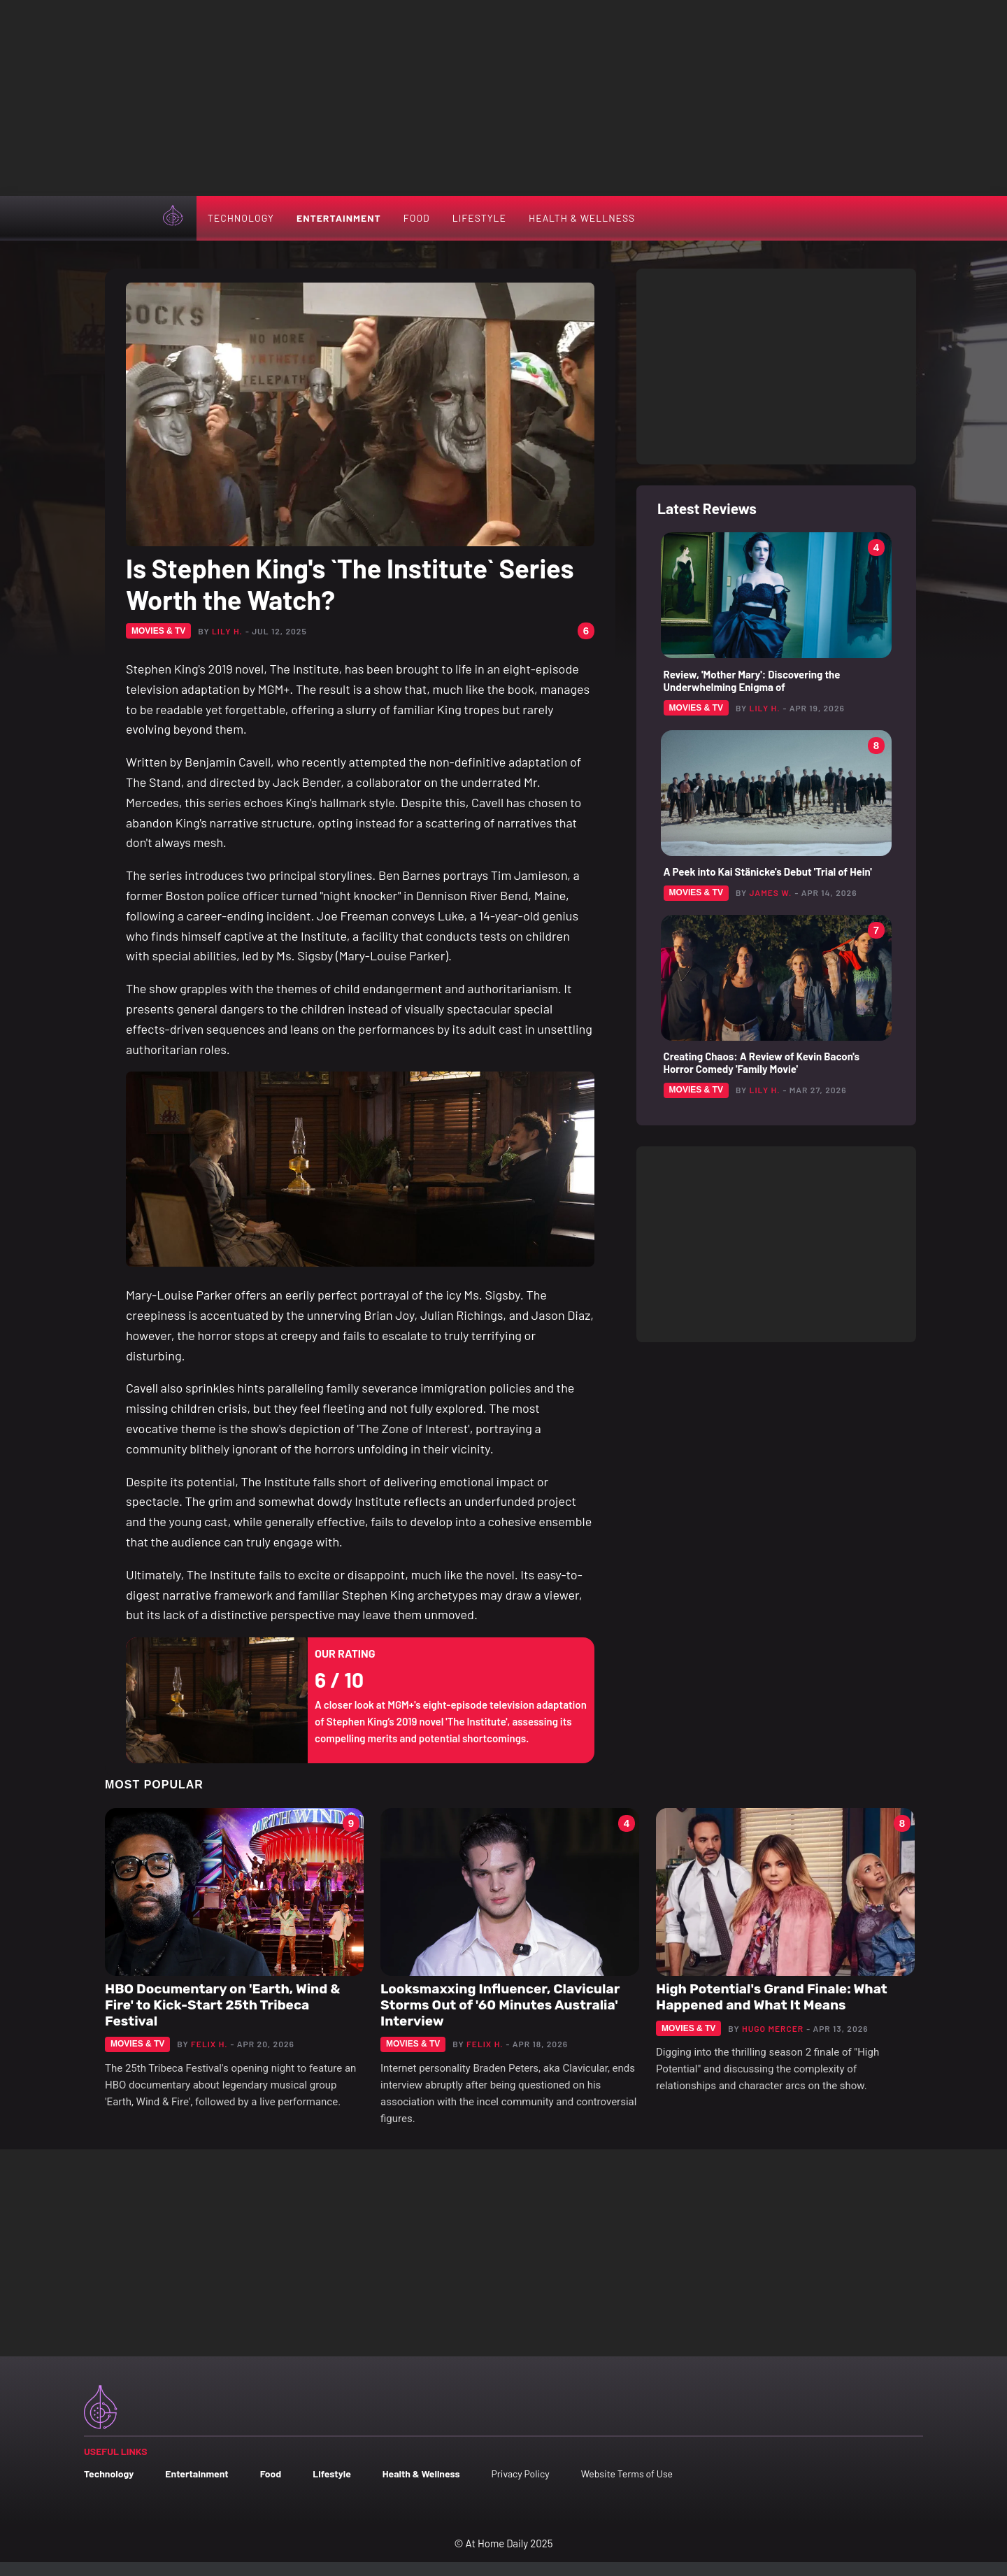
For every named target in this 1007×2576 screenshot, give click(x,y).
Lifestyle (479, 218)
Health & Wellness (582, 218)
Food (416, 218)
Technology (241, 218)
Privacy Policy (520, 2473)
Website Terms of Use (627, 2473)
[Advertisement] (503, 98)
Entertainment (339, 218)
